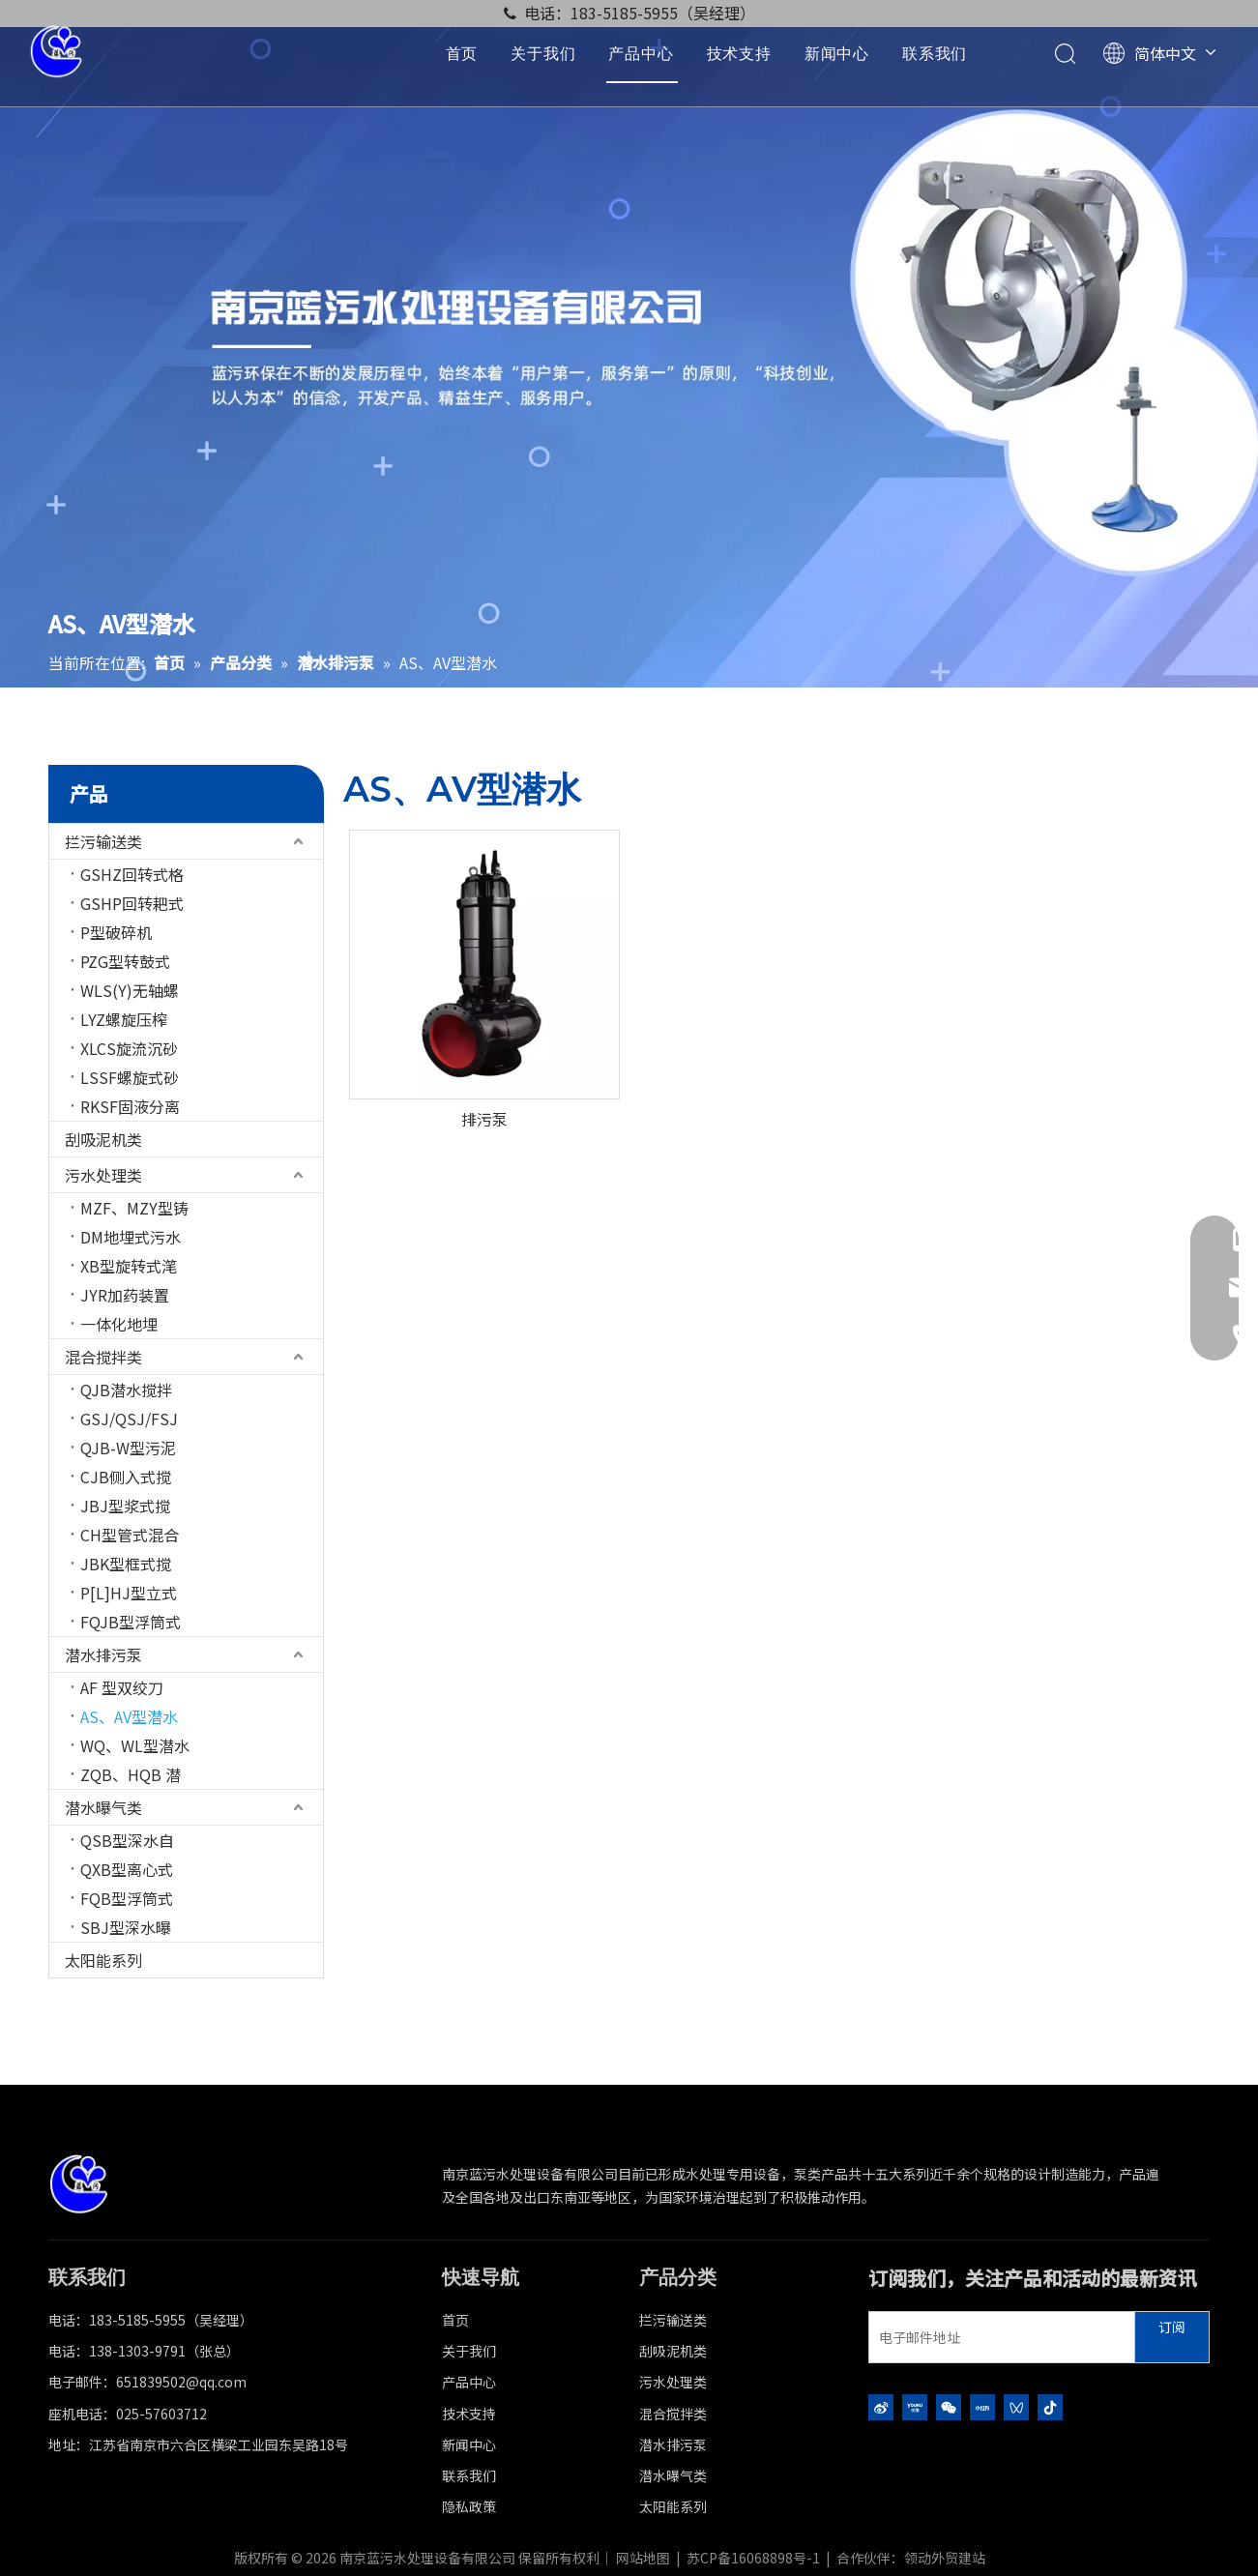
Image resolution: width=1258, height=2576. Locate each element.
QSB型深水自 (127, 1840)
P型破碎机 (116, 932)
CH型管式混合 (129, 1534)
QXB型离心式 (126, 1869)
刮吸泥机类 (103, 1139)
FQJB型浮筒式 (130, 1621)
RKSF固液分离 (130, 1106)
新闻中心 (837, 53)
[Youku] (914, 2406)
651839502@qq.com (181, 2381)
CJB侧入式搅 (125, 1476)
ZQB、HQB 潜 (130, 1774)
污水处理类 (103, 1174)
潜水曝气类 (103, 1807)
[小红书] (982, 2406)
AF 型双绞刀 (121, 1687)
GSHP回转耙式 (132, 903)
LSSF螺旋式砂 (129, 1077)
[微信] (948, 2406)
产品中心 (640, 53)
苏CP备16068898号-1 (753, 2557)
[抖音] (1050, 2406)
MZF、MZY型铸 (134, 1207)
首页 (462, 53)
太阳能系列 (103, 1960)
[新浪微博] (880, 2406)
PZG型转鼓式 (125, 961)
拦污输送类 (103, 841)
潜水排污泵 (103, 1654)
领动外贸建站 (944, 2557)
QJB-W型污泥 (128, 1447)
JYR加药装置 (124, 1294)
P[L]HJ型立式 (128, 1592)
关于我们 (543, 53)
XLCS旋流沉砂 (129, 1048)
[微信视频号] (1016, 2406)
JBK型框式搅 (125, 1563)
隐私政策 (469, 2506)
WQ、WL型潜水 (135, 1745)
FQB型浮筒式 (126, 1898)
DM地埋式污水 (130, 1236)
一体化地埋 (119, 1323)
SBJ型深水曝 (125, 1927)
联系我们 (934, 53)
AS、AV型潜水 (129, 1716)
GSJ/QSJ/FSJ (129, 1418)
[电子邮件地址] (997, 2337)
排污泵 (484, 1118)
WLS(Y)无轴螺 (129, 990)
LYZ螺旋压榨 (123, 1019)
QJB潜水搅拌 (126, 1389)
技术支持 (739, 53)
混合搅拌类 (103, 1356)
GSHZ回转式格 (132, 874)
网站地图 (643, 2557)
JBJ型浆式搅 (125, 1505)
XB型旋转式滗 (128, 1265)
